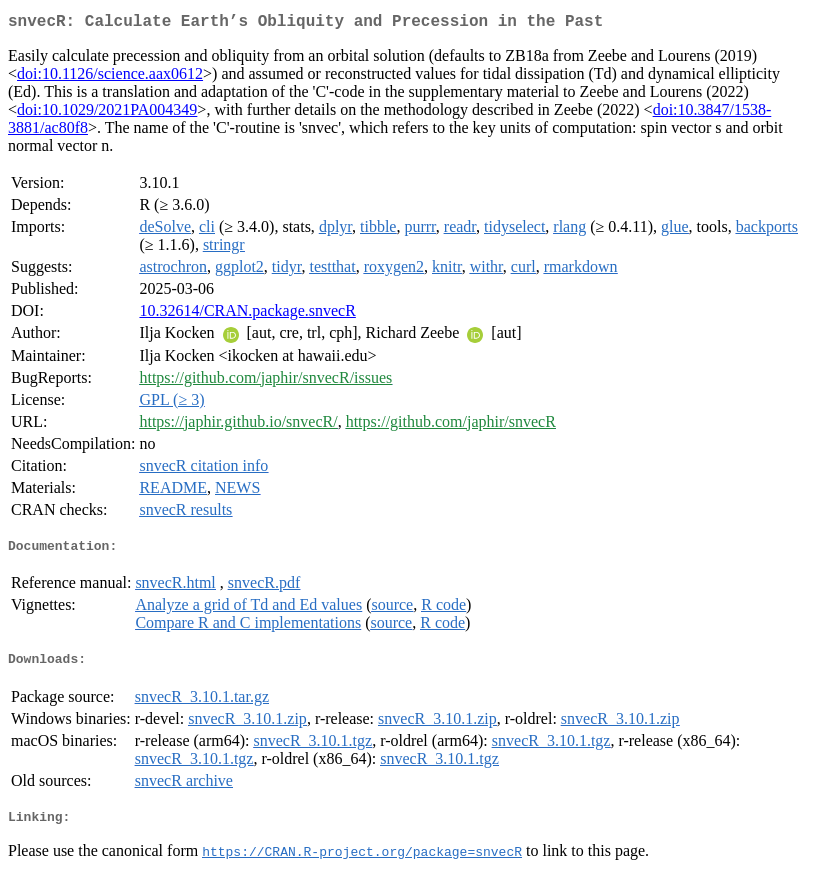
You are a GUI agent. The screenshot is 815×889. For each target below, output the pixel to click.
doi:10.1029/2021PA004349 (107, 113)
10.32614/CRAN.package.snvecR (247, 314)
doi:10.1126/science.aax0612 (110, 77)
